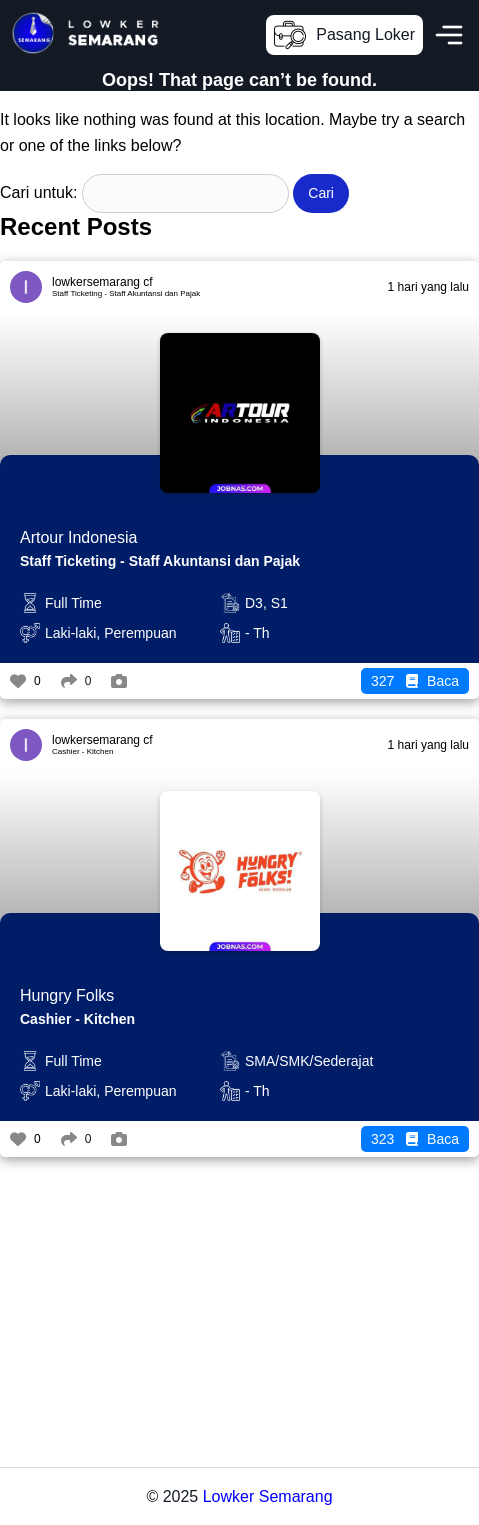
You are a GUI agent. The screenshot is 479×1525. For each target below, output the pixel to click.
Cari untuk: (38, 192)
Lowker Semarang (268, 1496)
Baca (415, 681)
